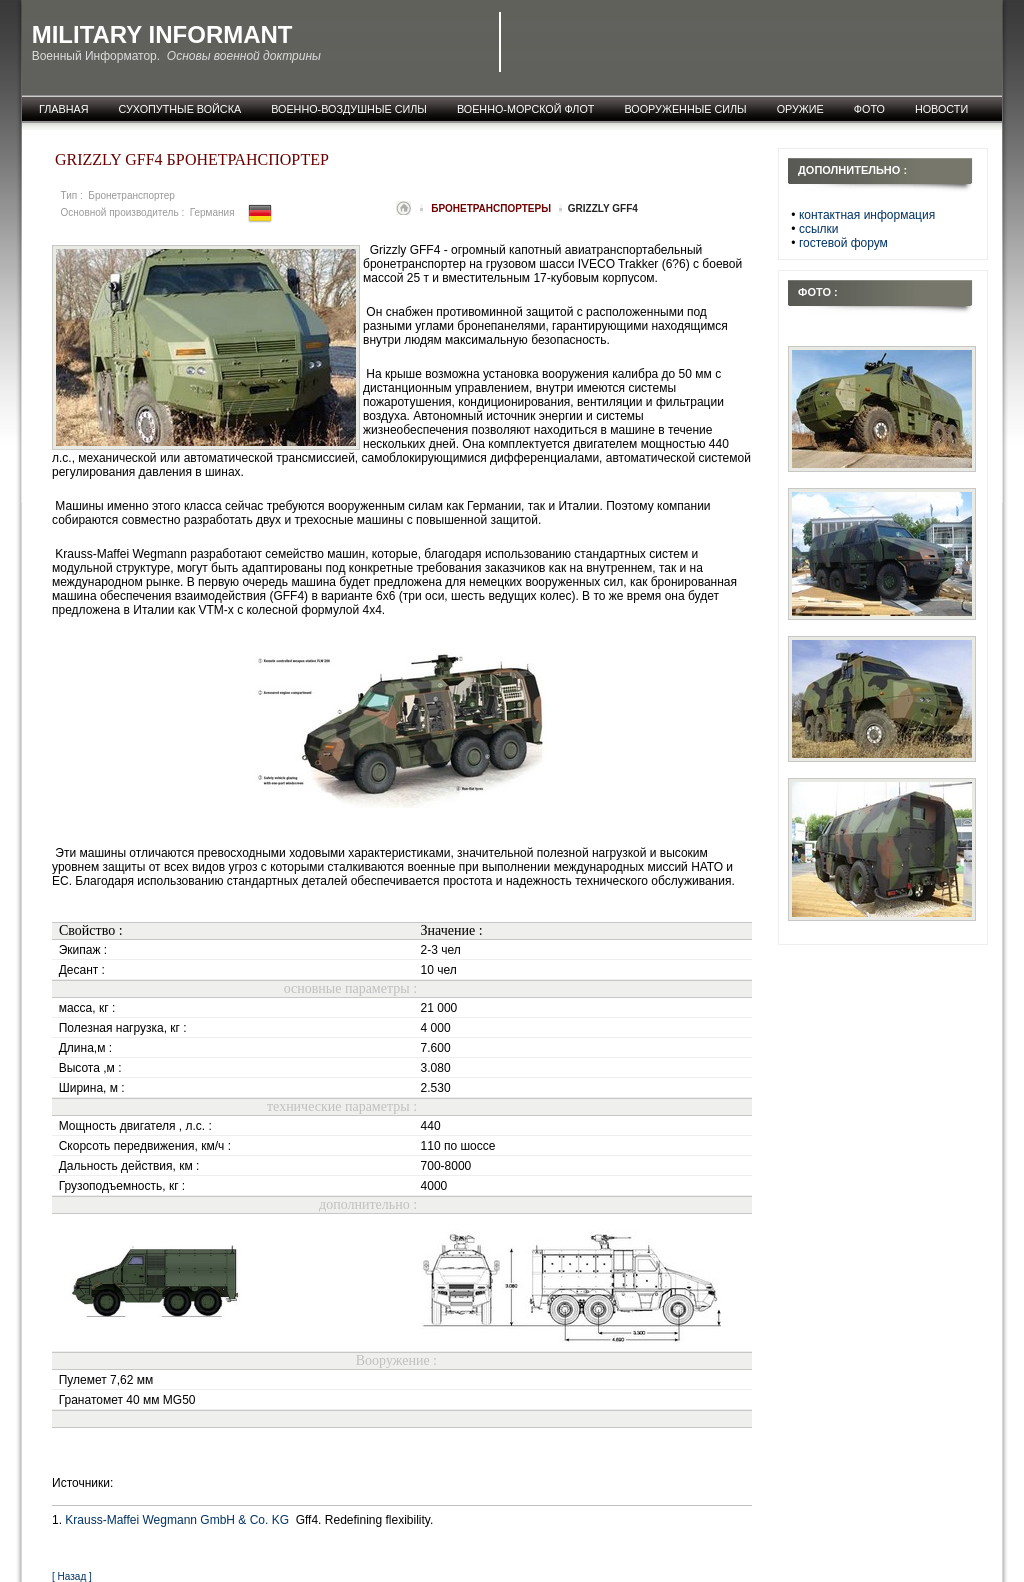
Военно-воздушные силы (349, 109)
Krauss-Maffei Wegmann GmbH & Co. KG (178, 1520)
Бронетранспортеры (492, 208)
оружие (800, 109)
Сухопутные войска (180, 109)
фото (869, 109)
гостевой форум (843, 243)
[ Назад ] (72, 1576)
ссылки (819, 229)
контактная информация (867, 215)
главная (64, 109)
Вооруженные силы (685, 109)
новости (941, 109)
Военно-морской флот (526, 109)
